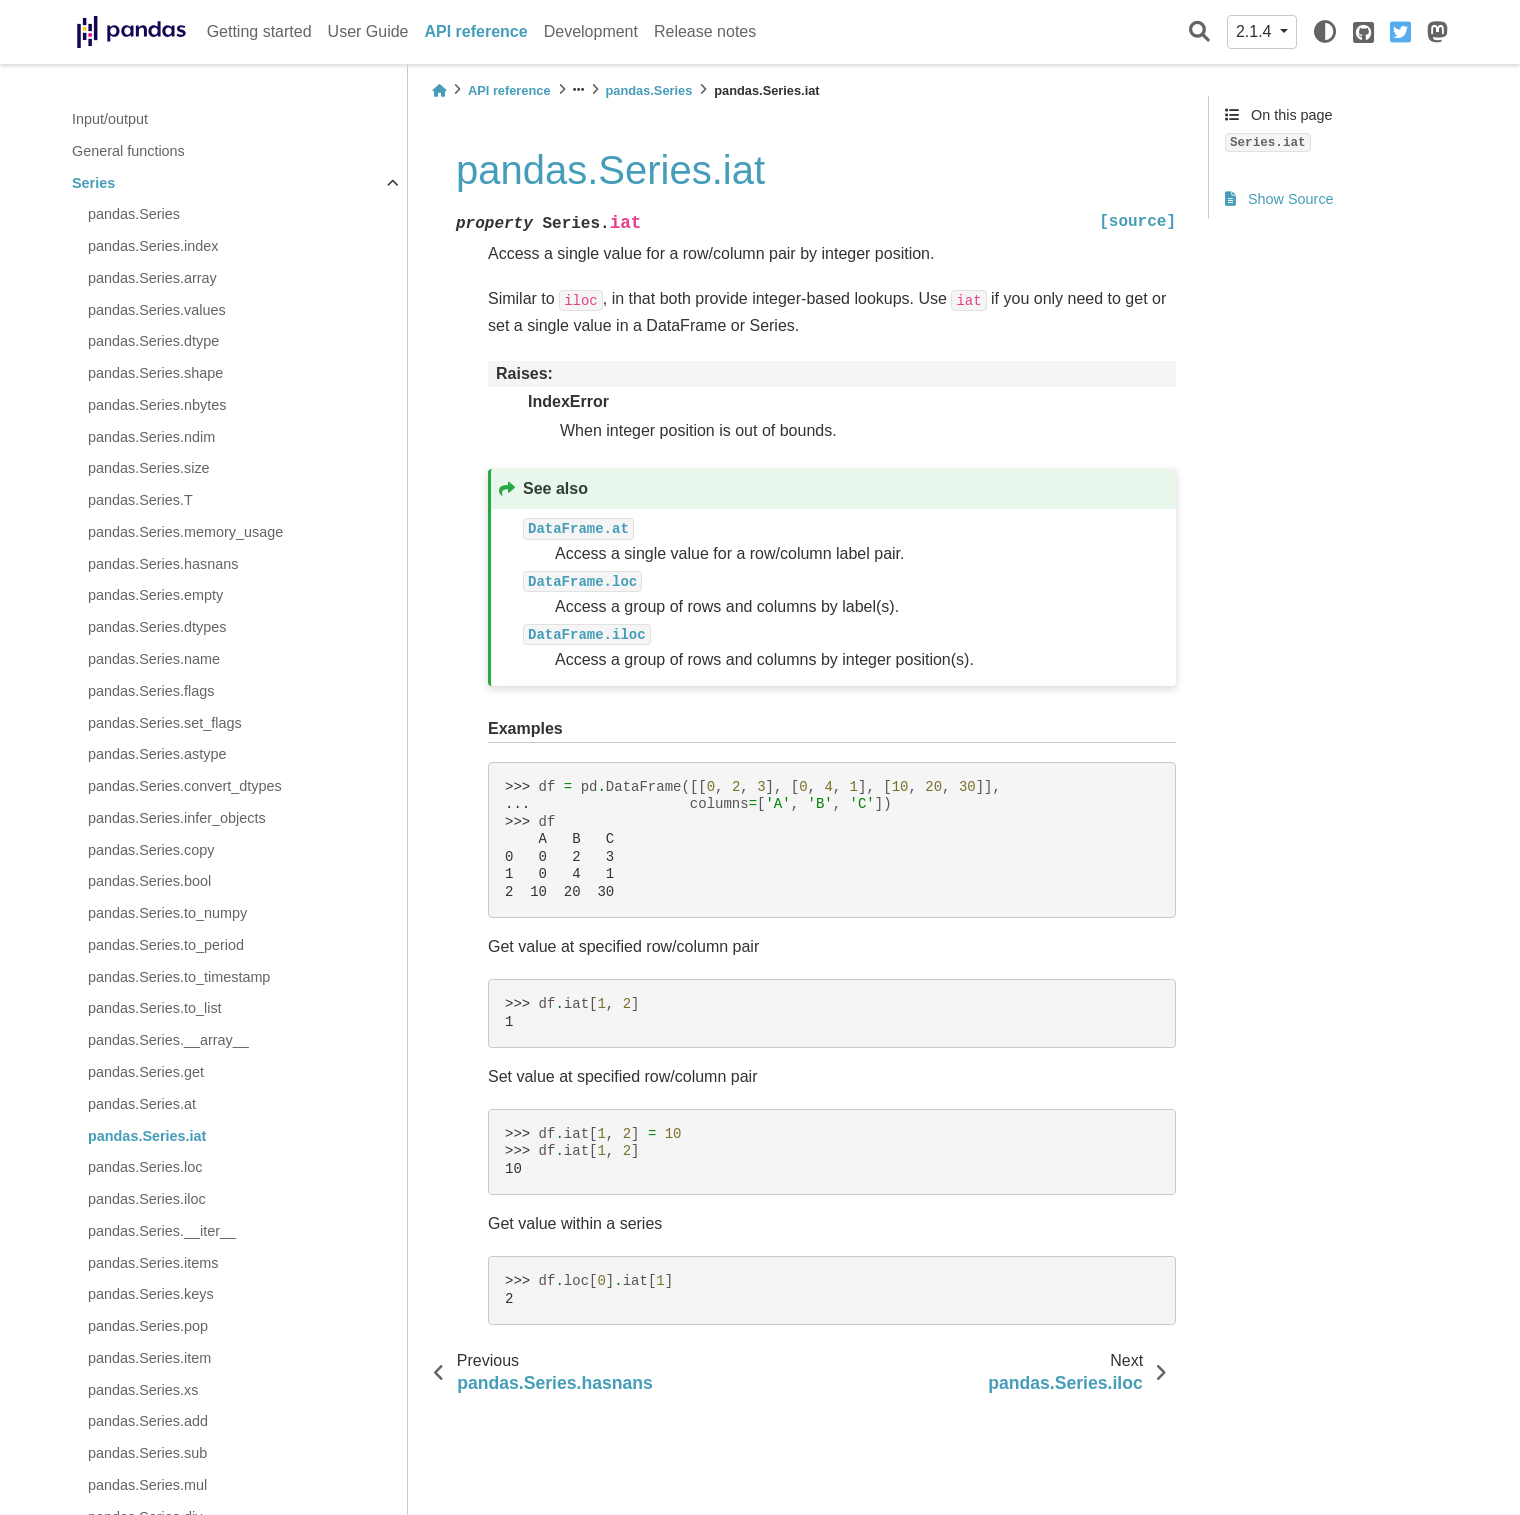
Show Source (1279, 199)
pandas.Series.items (153, 1263)
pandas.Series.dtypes (157, 627)
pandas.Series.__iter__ (162, 1231)
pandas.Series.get (146, 1072)
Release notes (705, 31)
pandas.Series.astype (157, 754)
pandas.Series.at (142, 1104)
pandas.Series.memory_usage (185, 532)
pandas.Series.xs (143, 1390)
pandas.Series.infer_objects (177, 818)
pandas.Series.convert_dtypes (185, 786)
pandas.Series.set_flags (165, 723)
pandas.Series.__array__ (168, 1040)
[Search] (1199, 32)
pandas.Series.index (153, 246)
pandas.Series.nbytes (157, 405)
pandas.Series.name (154, 659)
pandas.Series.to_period (166, 945)
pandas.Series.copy (151, 850)
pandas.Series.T (140, 500)
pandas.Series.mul (147, 1485)
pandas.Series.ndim (151, 437)
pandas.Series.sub (147, 1453)
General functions (128, 151)
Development (591, 31)
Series (93, 183)
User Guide (368, 31)
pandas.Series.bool (149, 881)
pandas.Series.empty (155, 595)
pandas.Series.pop (148, 1326)
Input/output (110, 119)
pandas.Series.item (149, 1358)
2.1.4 (1256, 31)
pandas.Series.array (152, 278)
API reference (476, 31)
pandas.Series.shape (155, 373)
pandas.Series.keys (151, 1294)
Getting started (259, 31)
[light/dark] (1325, 32)
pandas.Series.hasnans (163, 564)
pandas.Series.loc (145, 1167)
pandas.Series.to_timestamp (179, 977)
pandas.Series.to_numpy (167, 913)
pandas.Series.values (157, 310)
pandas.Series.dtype (153, 341)
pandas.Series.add (148, 1421)
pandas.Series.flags (151, 691)
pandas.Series (134, 214)
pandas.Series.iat (147, 1136)
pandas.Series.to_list (155, 1008)
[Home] (439, 90)
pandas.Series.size (149, 468)
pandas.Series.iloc (147, 1199)
